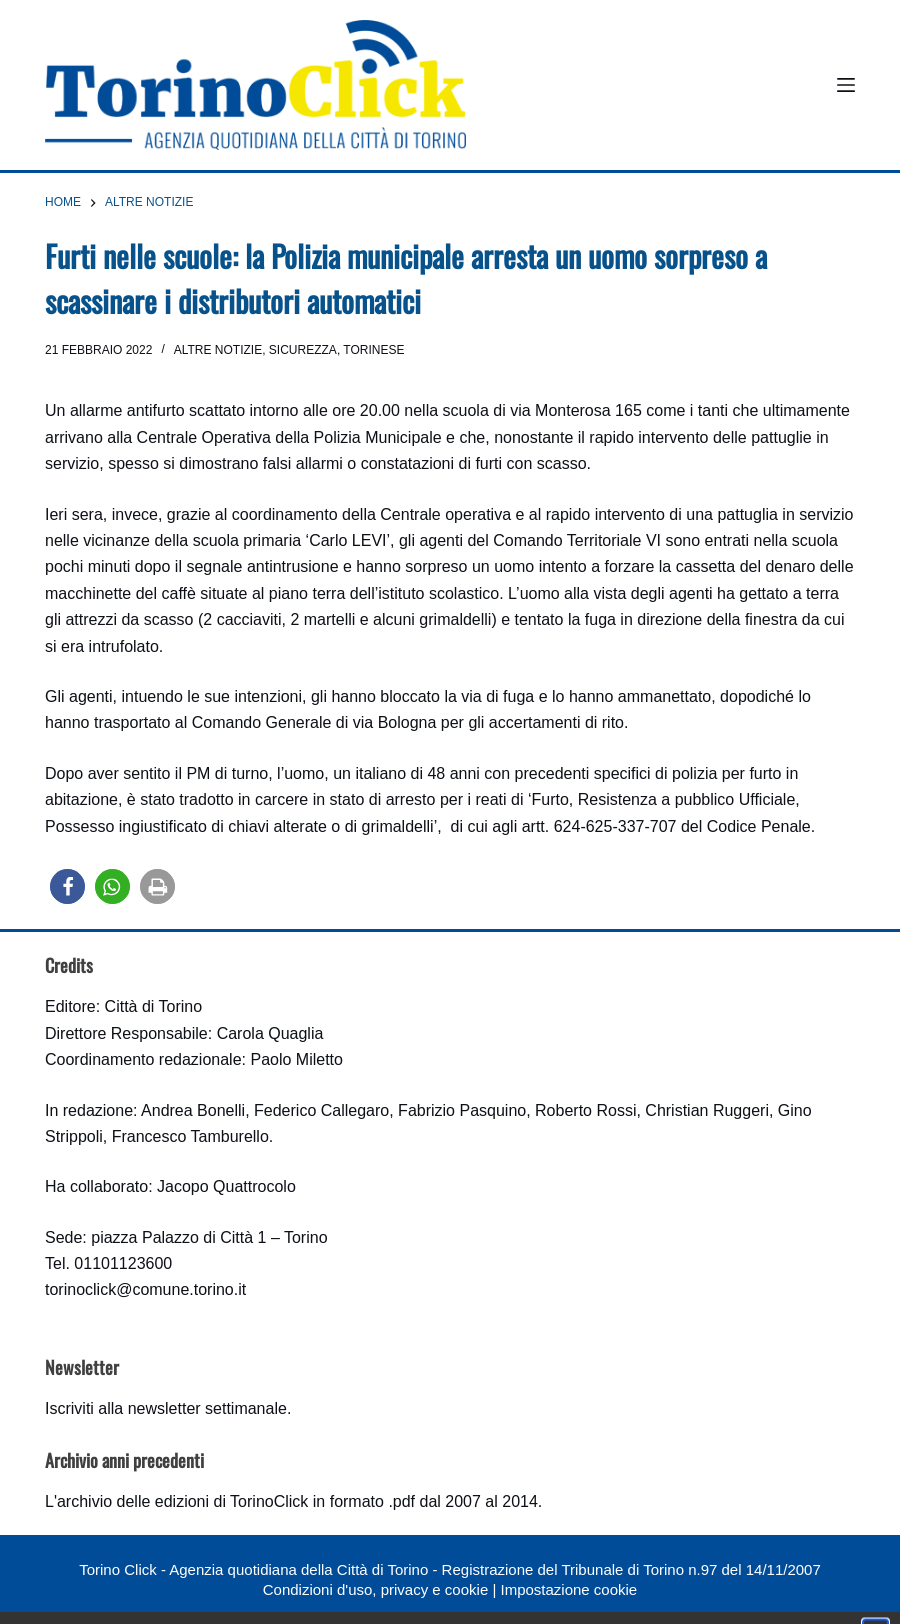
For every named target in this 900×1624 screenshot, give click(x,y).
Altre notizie (218, 350)
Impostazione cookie (568, 1589)
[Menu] (846, 85)
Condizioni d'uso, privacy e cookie (375, 1589)
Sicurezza (303, 350)
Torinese (373, 350)
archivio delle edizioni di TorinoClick (182, 1501)
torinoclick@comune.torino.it (145, 1289)
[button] (67, 886)
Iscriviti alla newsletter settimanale (166, 1408)
